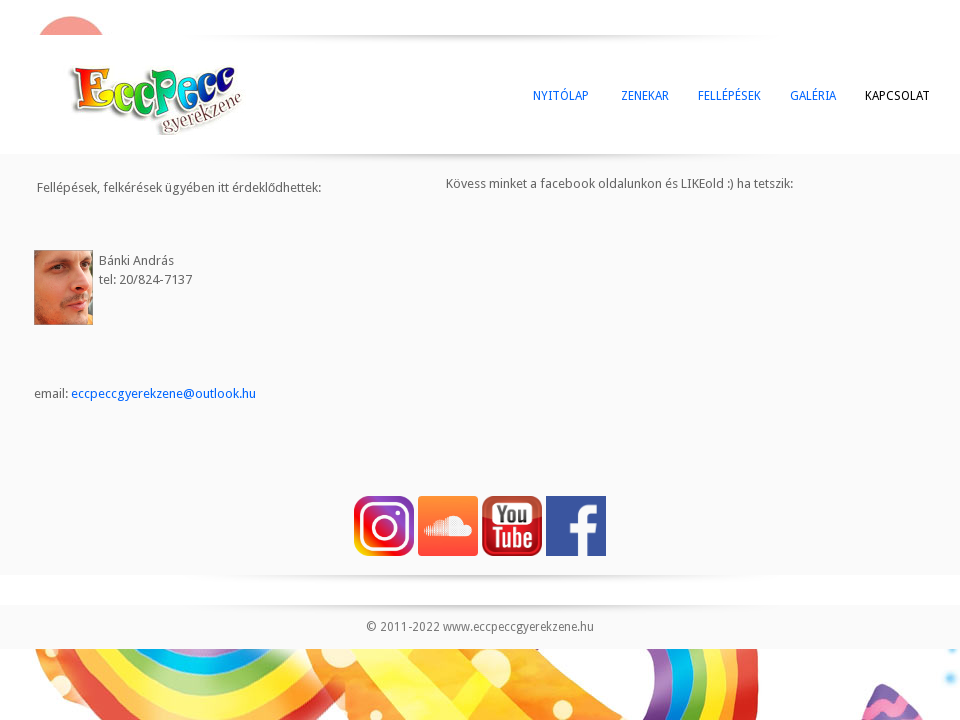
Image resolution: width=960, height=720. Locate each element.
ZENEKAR (643, 96)
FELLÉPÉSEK (729, 96)
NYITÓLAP (561, 96)
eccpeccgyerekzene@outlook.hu (163, 393)
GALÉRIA (813, 96)
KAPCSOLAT (897, 96)
